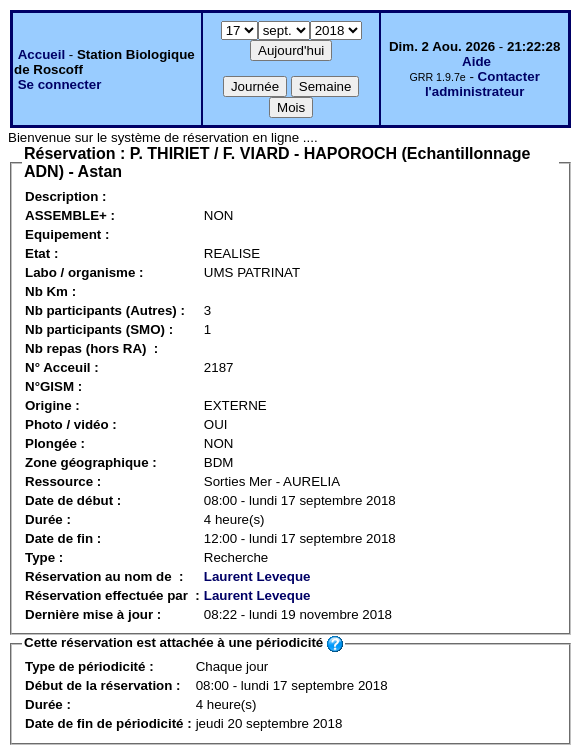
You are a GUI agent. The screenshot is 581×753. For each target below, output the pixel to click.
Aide (476, 61)
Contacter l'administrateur (482, 84)
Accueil (41, 54)
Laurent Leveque (257, 576)
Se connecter (60, 84)
